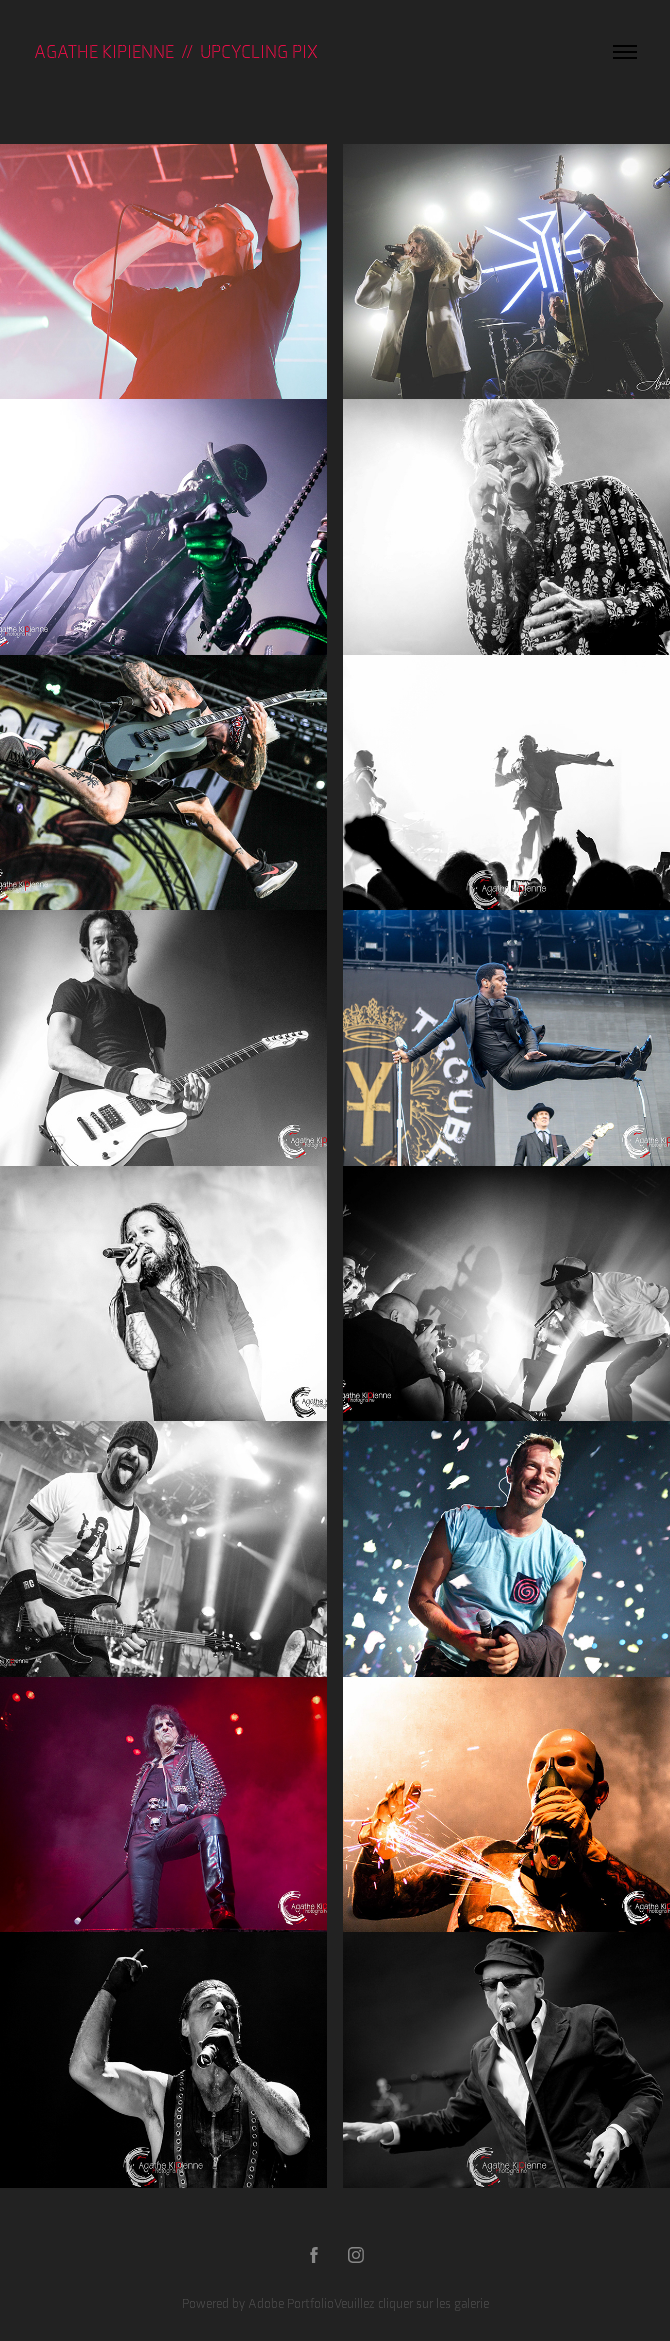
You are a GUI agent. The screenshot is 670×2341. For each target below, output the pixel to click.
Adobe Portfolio (291, 2303)
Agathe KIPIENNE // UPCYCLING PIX (176, 52)
